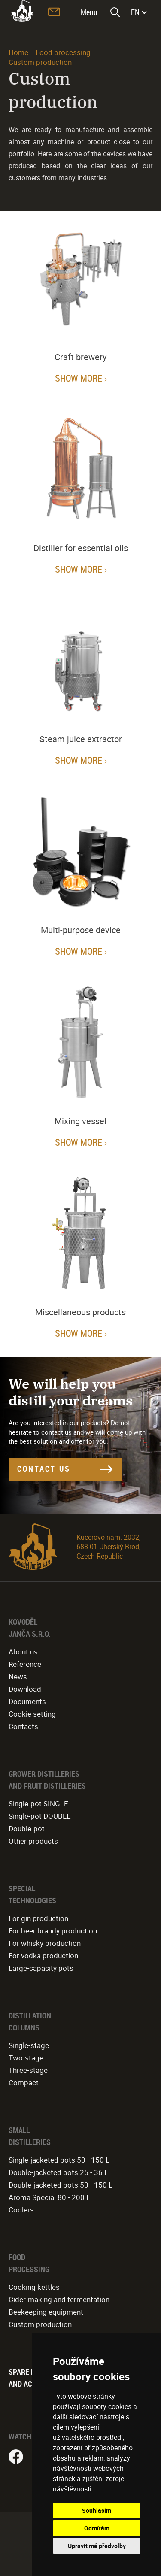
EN (135, 12)
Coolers (21, 2210)
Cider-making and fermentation (59, 2299)
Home (18, 52)
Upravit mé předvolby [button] (97, 2546)
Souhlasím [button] (96, 2510)
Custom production (40, 2324)
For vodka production (43, 1955)
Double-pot (27, 1828)
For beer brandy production (53, 1931)
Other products (33, 1841)
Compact (24, 2083)
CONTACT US (43, 1468)
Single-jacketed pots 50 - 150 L (59, 2160)
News (18, 1676)
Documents (27, 1701)
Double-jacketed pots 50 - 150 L (60, 2185)
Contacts (23, 1726)
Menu (89, 12)
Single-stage (29, 2045)
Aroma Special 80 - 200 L (49, 2197)
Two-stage (26, 2058)
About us (23, 1652)
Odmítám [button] (96, 2528)
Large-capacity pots (41, 1968)
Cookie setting (32, 1714)
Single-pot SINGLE (38, 1803)
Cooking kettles (34, 2287)
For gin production (38, 1918)
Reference (25, 1664)
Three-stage (28, 2070)
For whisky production (45, 1943)
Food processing (63, 52)
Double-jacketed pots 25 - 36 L (58, 2172)
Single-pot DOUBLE (40, 1816)
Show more (78, 378)
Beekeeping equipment (46, 2312)
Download (25, 1689)
